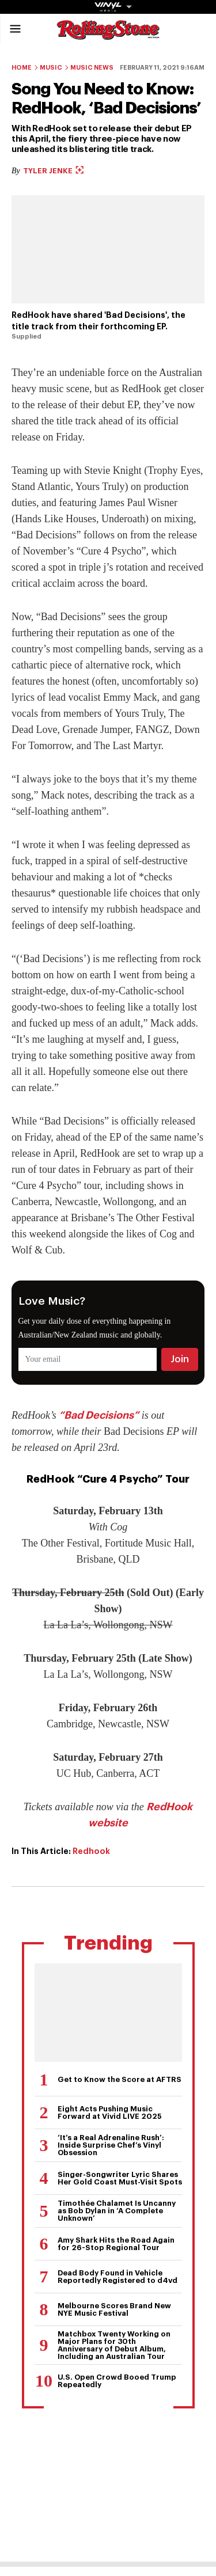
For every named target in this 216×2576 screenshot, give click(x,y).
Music (51, 67)
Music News (91, 67)
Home (22, 67)
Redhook (91, 1851)
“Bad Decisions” (99, 1415)
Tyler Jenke (53, 170)
